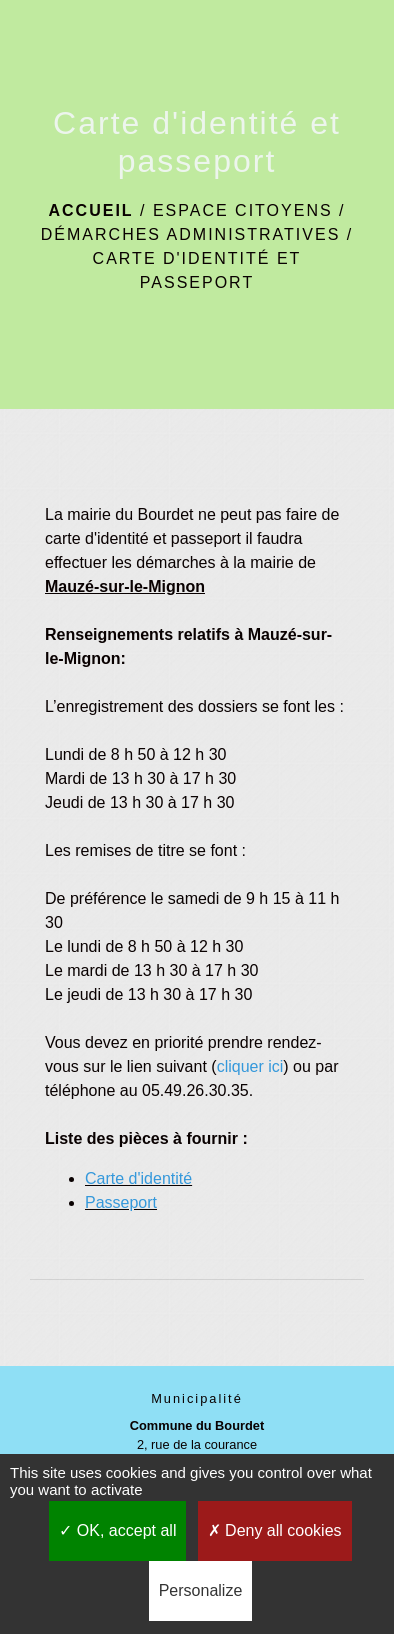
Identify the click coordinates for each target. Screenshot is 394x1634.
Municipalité (197, 1398)
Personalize (201, 1590)
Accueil (90, 210)
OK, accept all (117, 1530)
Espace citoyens (243, 210)
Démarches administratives (191, 234)
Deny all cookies (275, 1530)
